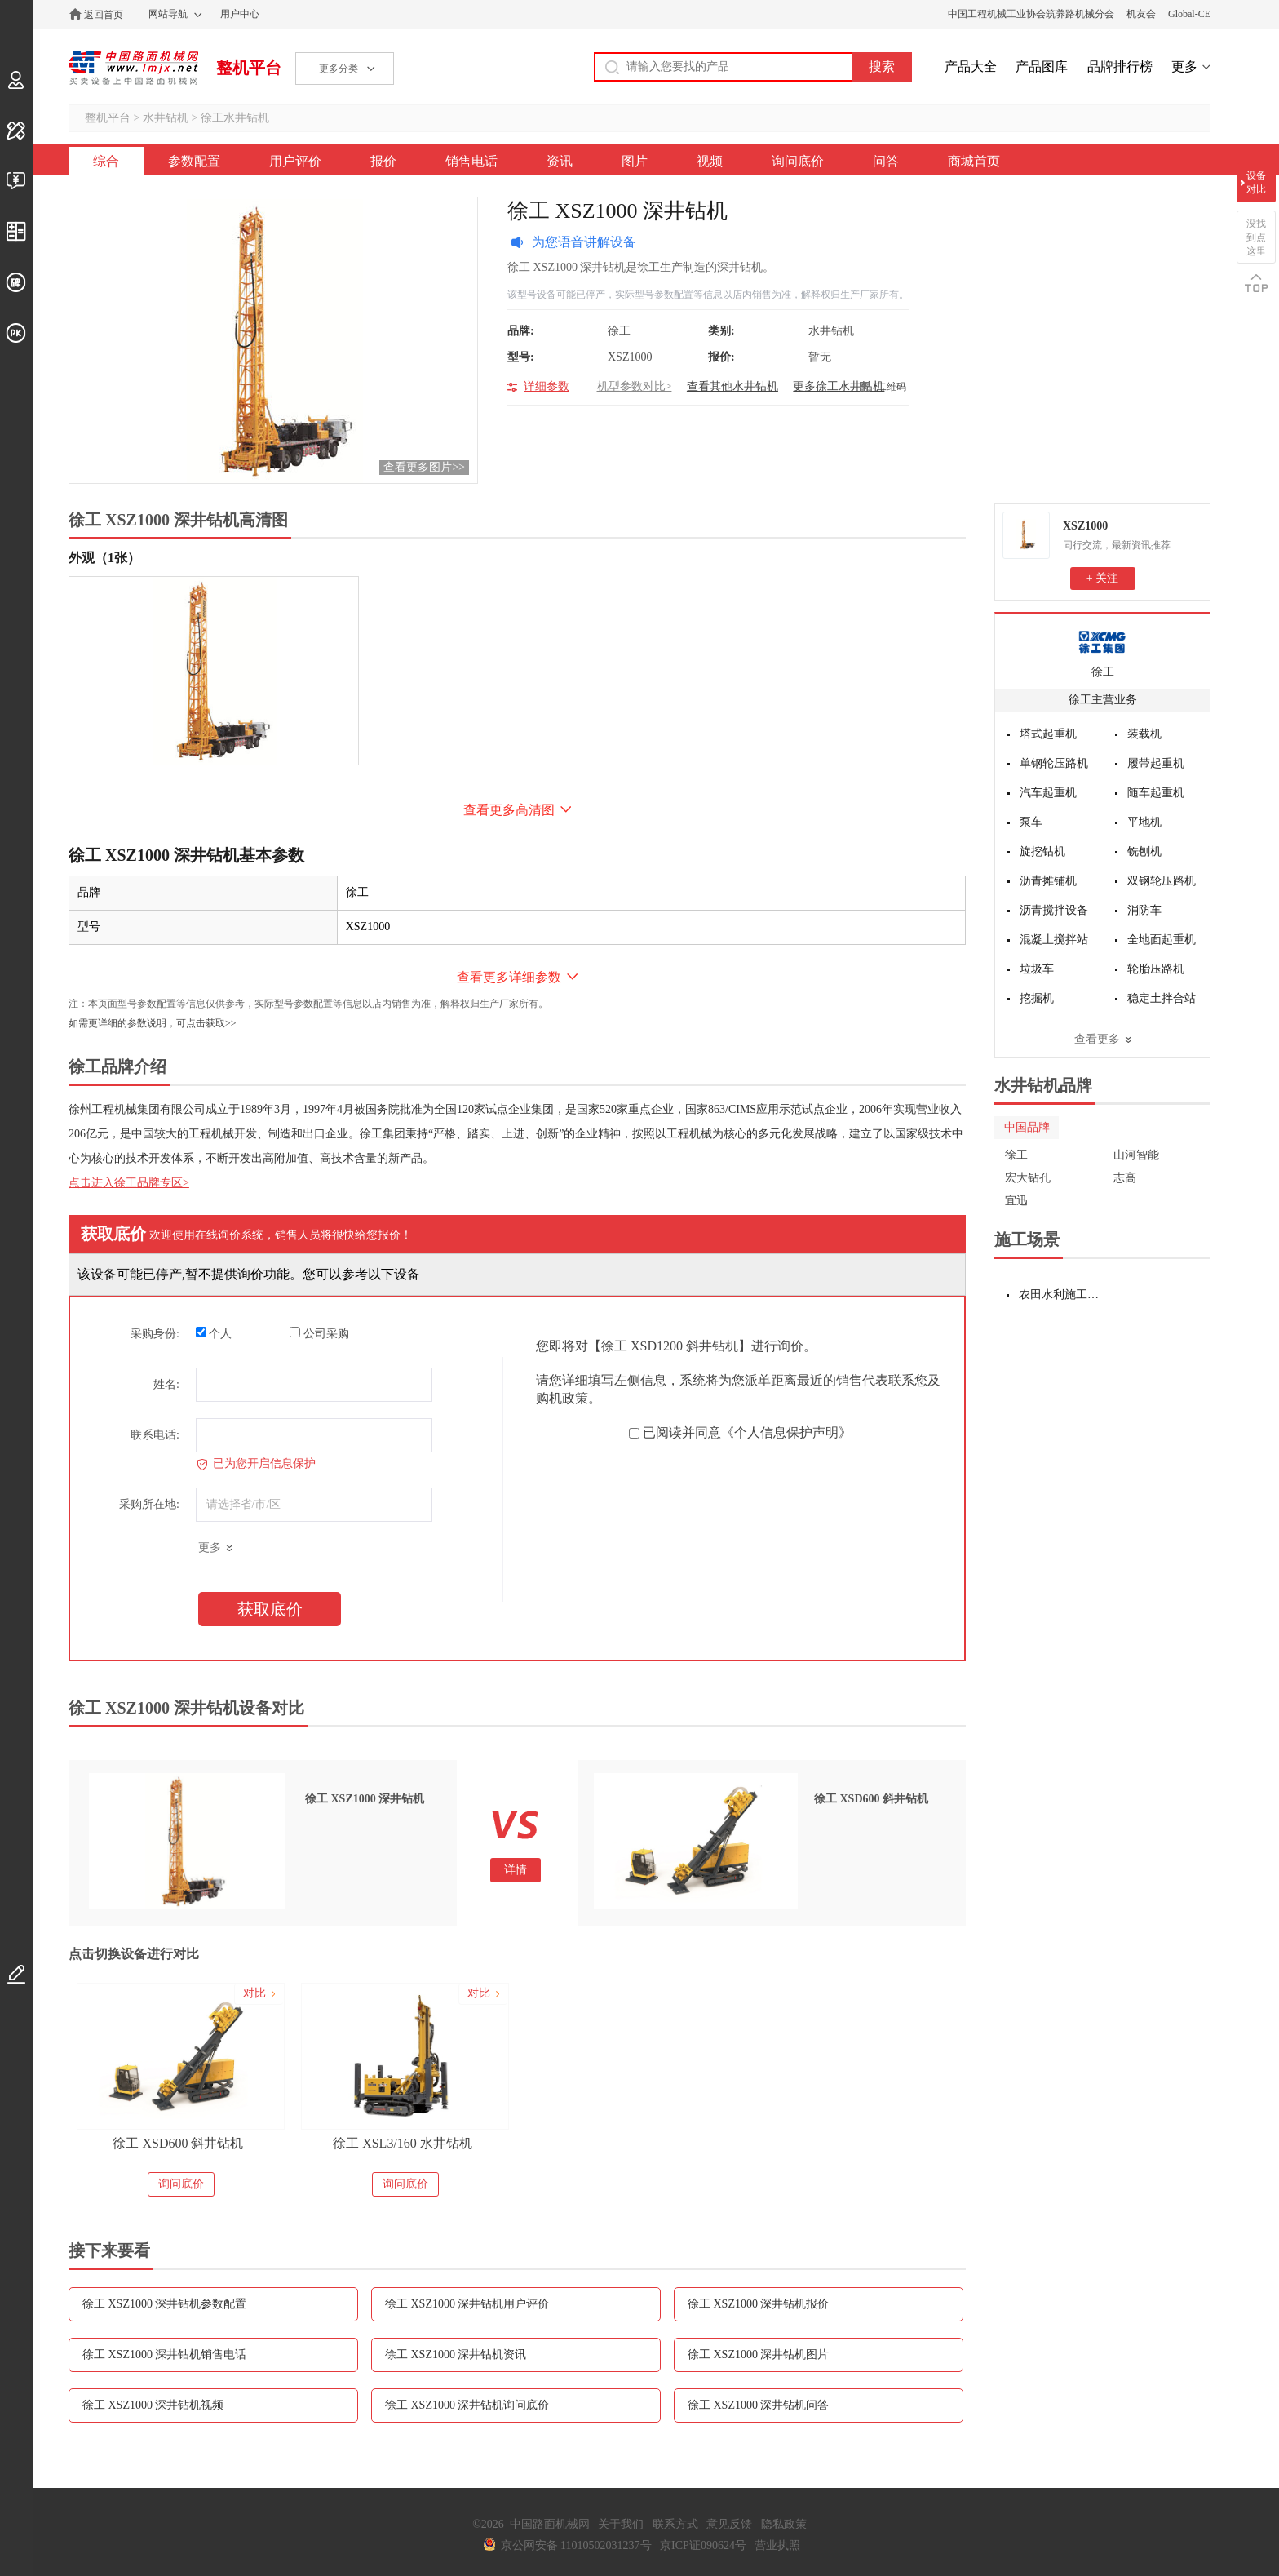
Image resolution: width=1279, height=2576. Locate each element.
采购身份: (155, 1334)
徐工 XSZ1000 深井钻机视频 (152, 2405)
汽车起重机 (1048, 793)
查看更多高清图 (509, 810)
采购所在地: (149, 1504)
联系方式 (675, 2524)
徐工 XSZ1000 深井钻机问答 (758, 2405)
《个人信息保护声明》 (786, 1432)
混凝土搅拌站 (1054, 939)
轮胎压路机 (1155, 969)
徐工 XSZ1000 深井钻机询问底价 (467, 2405)
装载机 (1144, 734)
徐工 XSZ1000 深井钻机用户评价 (467, 2304)
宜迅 (1016, 1201)
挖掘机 (1037, 998)
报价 (383, 161)
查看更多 (1097, 1039)
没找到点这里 (1256, 237)
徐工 (1102, 672)
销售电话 (471, 161)
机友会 (1141, 14)
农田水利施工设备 (1061, 1294)
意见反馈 (729, 2524)
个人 (214, 1333)
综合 (106, 161)
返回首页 (103, 14)
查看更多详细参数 (509, 977)
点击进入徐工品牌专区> (129, 1183)
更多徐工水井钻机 (838, 386)
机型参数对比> (634, 386)
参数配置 (194, 161)
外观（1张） (104, 558)
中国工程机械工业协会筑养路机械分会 (1031, 14)
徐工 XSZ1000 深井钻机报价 (758, 2304)
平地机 (1144, 822)
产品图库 (1042, 66)
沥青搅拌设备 (1054, 910)
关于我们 (621, 2524)
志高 (1124, 1178)
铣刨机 (1144, 851)
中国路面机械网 (133, 68)
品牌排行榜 (1120, 66)
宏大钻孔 (1028, 1178)
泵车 (1031, 822)
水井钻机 (165, 118)
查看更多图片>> (424, 467)
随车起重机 (1155, 793)
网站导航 (168, 14)
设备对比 (1256, 182)
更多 (1184, 66)
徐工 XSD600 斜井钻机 (178, 2143)
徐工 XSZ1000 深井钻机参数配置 (164, 2304)
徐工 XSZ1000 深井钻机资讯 (455, 2354)
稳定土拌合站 (1161, 998)
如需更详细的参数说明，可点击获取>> (153, 1023)
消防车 (1144, 910)
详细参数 (546, 386)
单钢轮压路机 (1054, 763)
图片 (635, 161)
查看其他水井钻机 (732, 386)
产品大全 (971, 66)
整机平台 (248, 68)
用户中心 (239, 14)
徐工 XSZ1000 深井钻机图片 (758, 2354)
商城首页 (974, 161)
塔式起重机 (1048, 734)
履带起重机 (1155, 763)
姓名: (166, 1384)
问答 (886, 161)
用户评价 (295, 161)
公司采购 (319, 1333)
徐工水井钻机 (235, 118)
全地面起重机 (1161, 939)
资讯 (560, 161)
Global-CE (1189, 14)
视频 (710, 161)
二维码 (891, 386)
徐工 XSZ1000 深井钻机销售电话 (164, 2354)
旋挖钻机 (1042, 851)
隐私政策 (784, 2524)
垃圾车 (1037, 969)
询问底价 (798, 161)
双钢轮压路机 (1161, 881)
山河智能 (1136, 1155)
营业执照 (777, 2545)
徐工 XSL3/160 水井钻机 (402, 2143)
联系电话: (155, 1435)
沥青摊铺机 (1048, 881)
